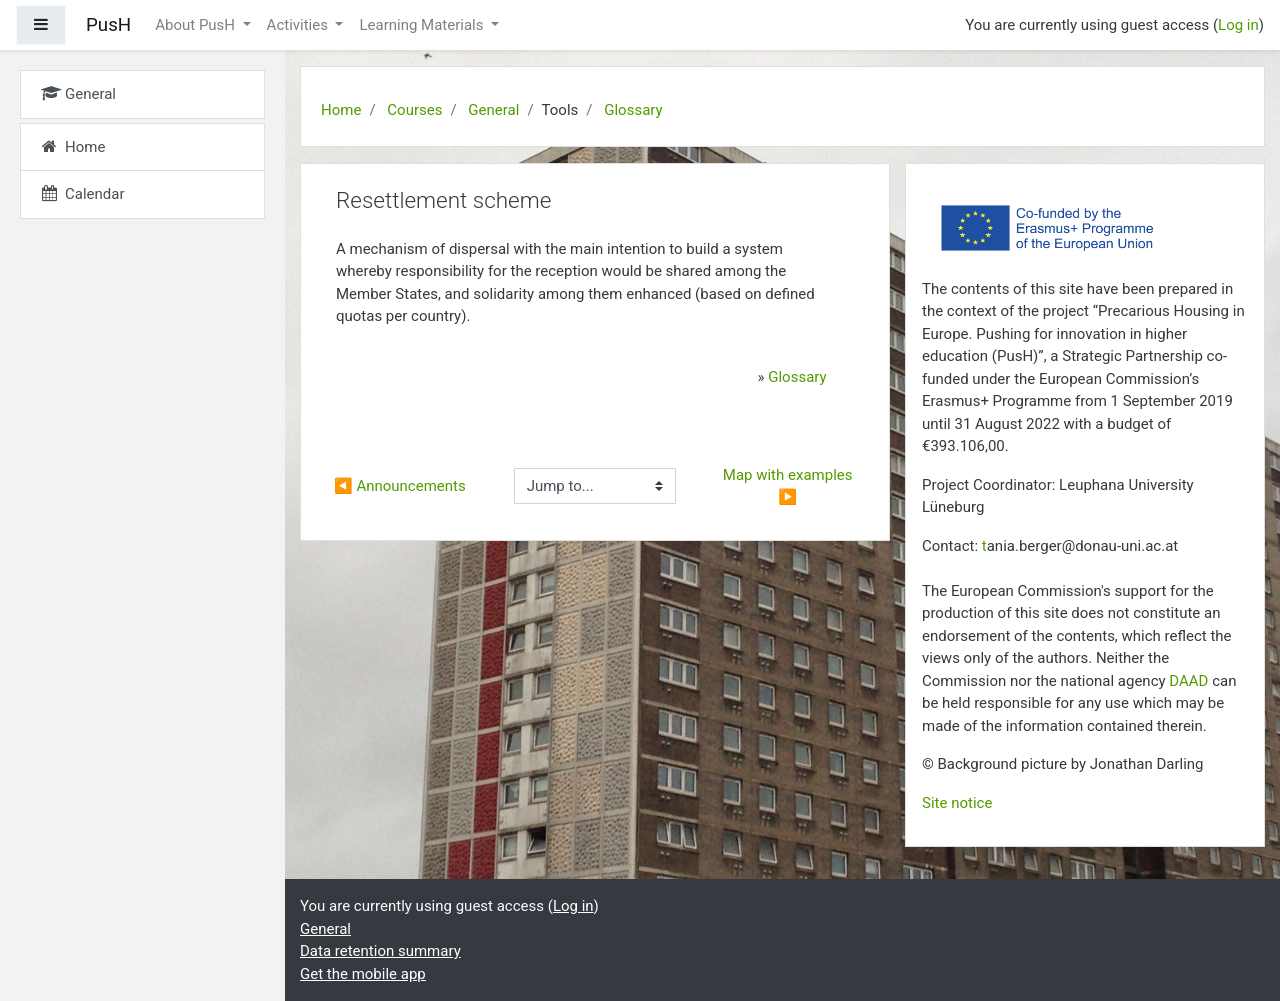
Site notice (957, 803)
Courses (414, 110)
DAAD (1188, 681)
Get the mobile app (363, 974)
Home (341, 110)
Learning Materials (423, 25)
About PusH (197, 25)
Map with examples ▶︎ (789, 486)
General (493, 110)
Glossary (633, 110)
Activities (299, 25)
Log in (1238, 25)
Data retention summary (380, 951)
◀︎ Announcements (400, 486)
